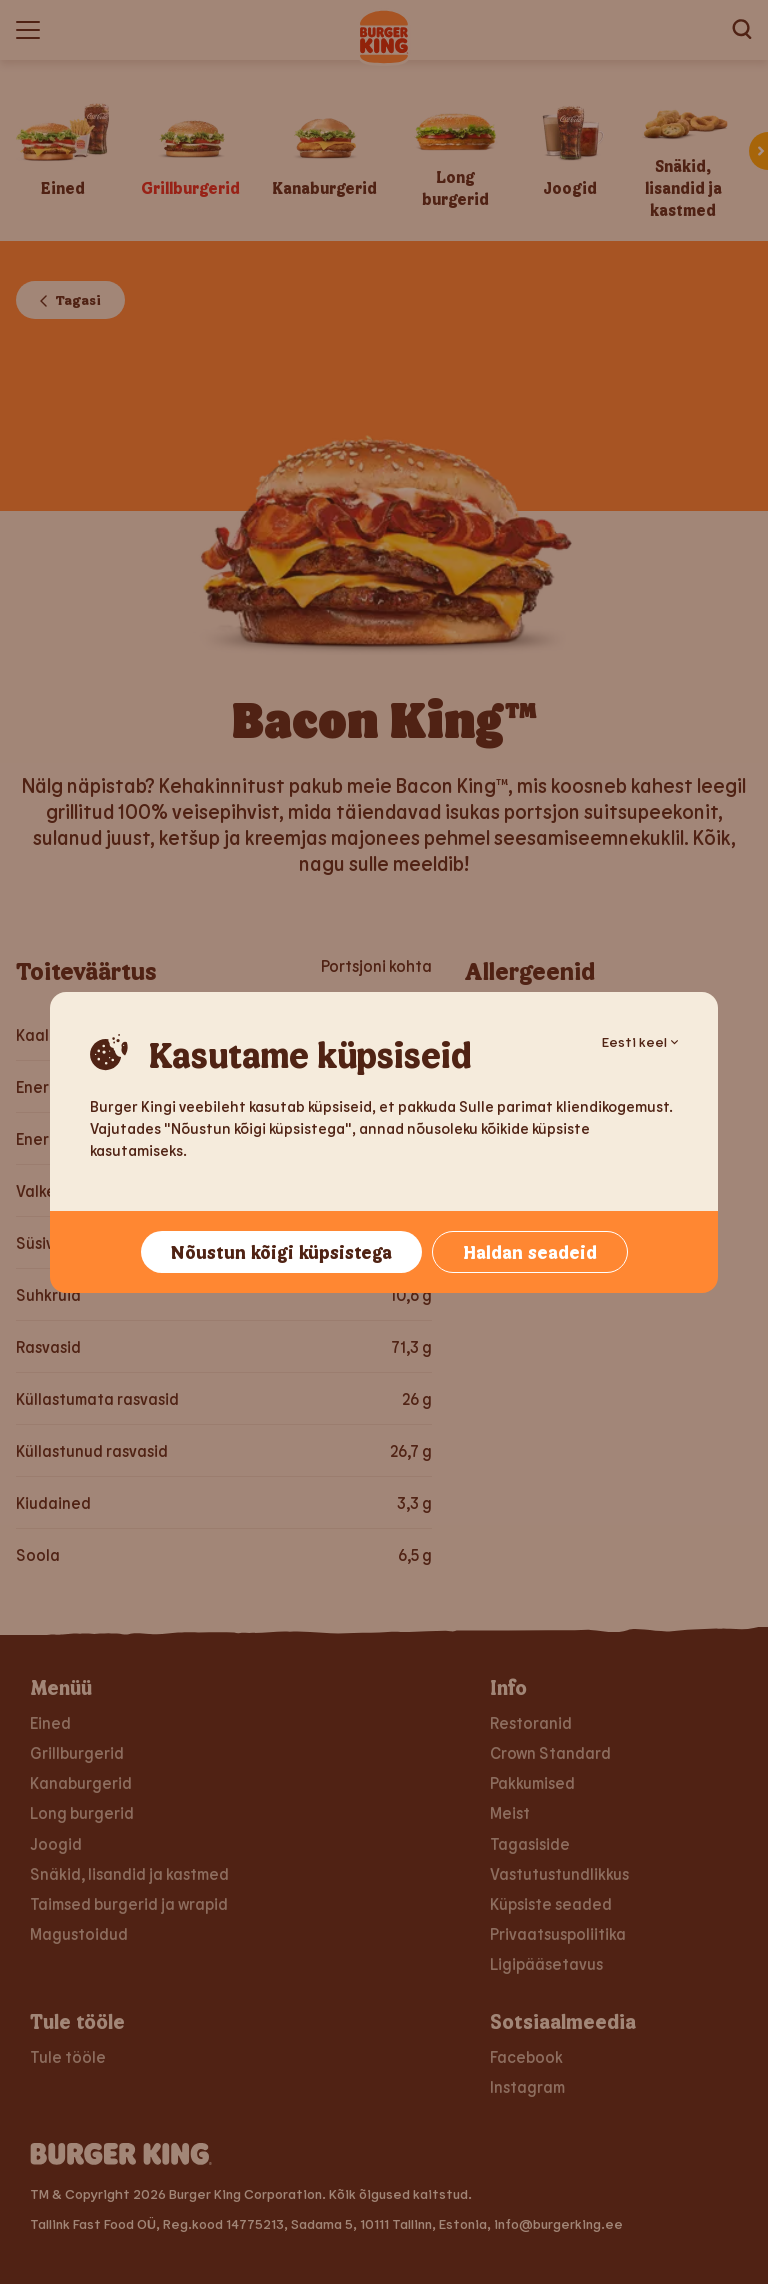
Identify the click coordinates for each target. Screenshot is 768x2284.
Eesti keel (640, 1041)
